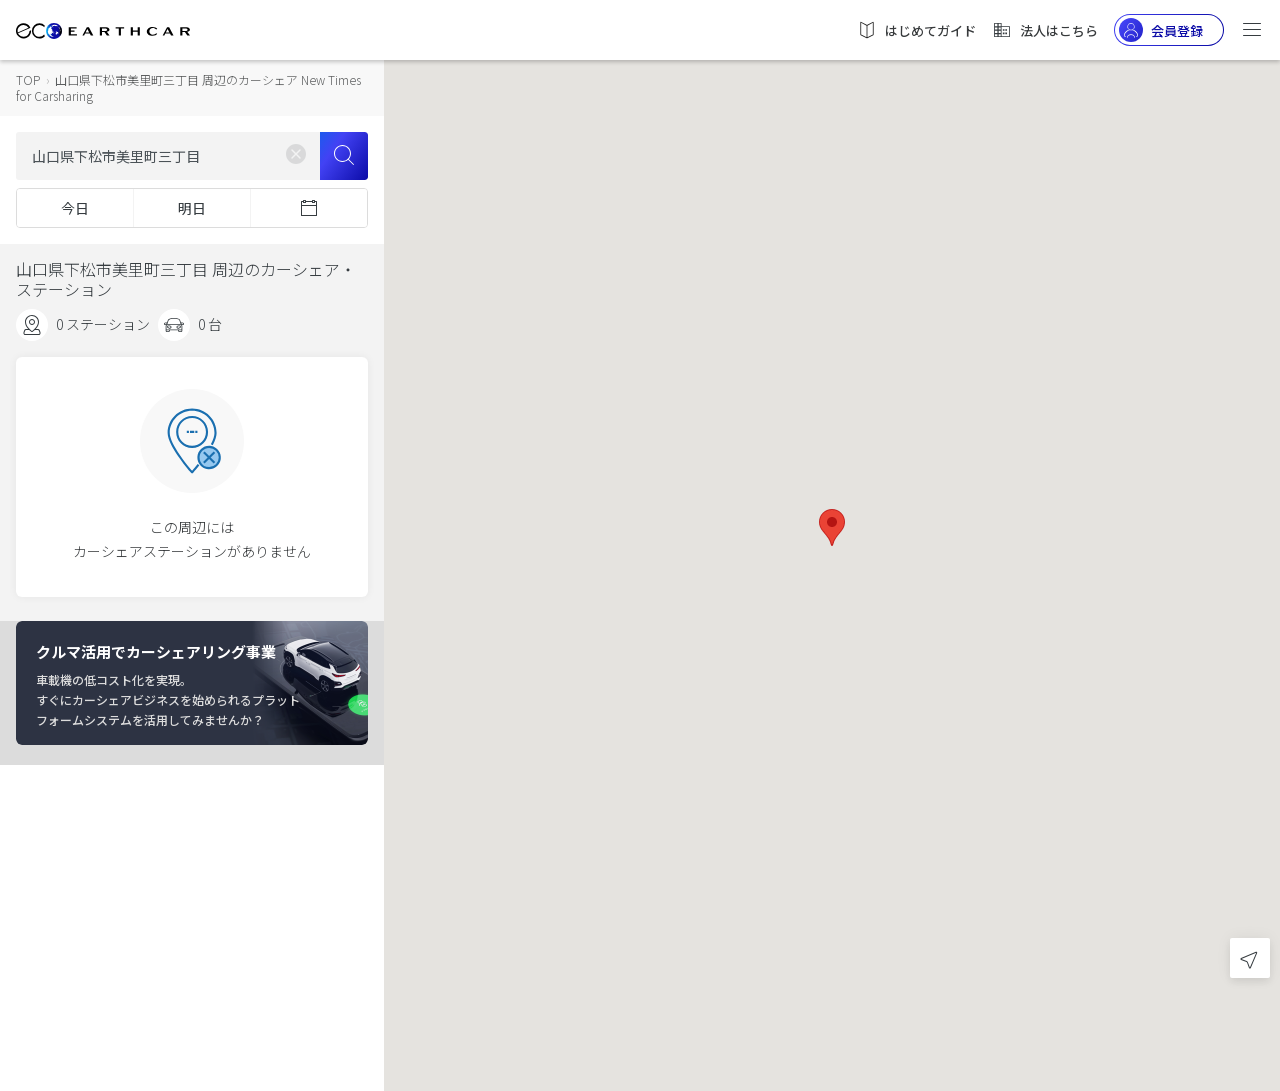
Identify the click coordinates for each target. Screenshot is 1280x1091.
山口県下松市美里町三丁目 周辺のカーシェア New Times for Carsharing (188, 87)
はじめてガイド (916, 30)
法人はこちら (1045, 30)
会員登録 (1161, 30)
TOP (28, 79)
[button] (832, 527)
